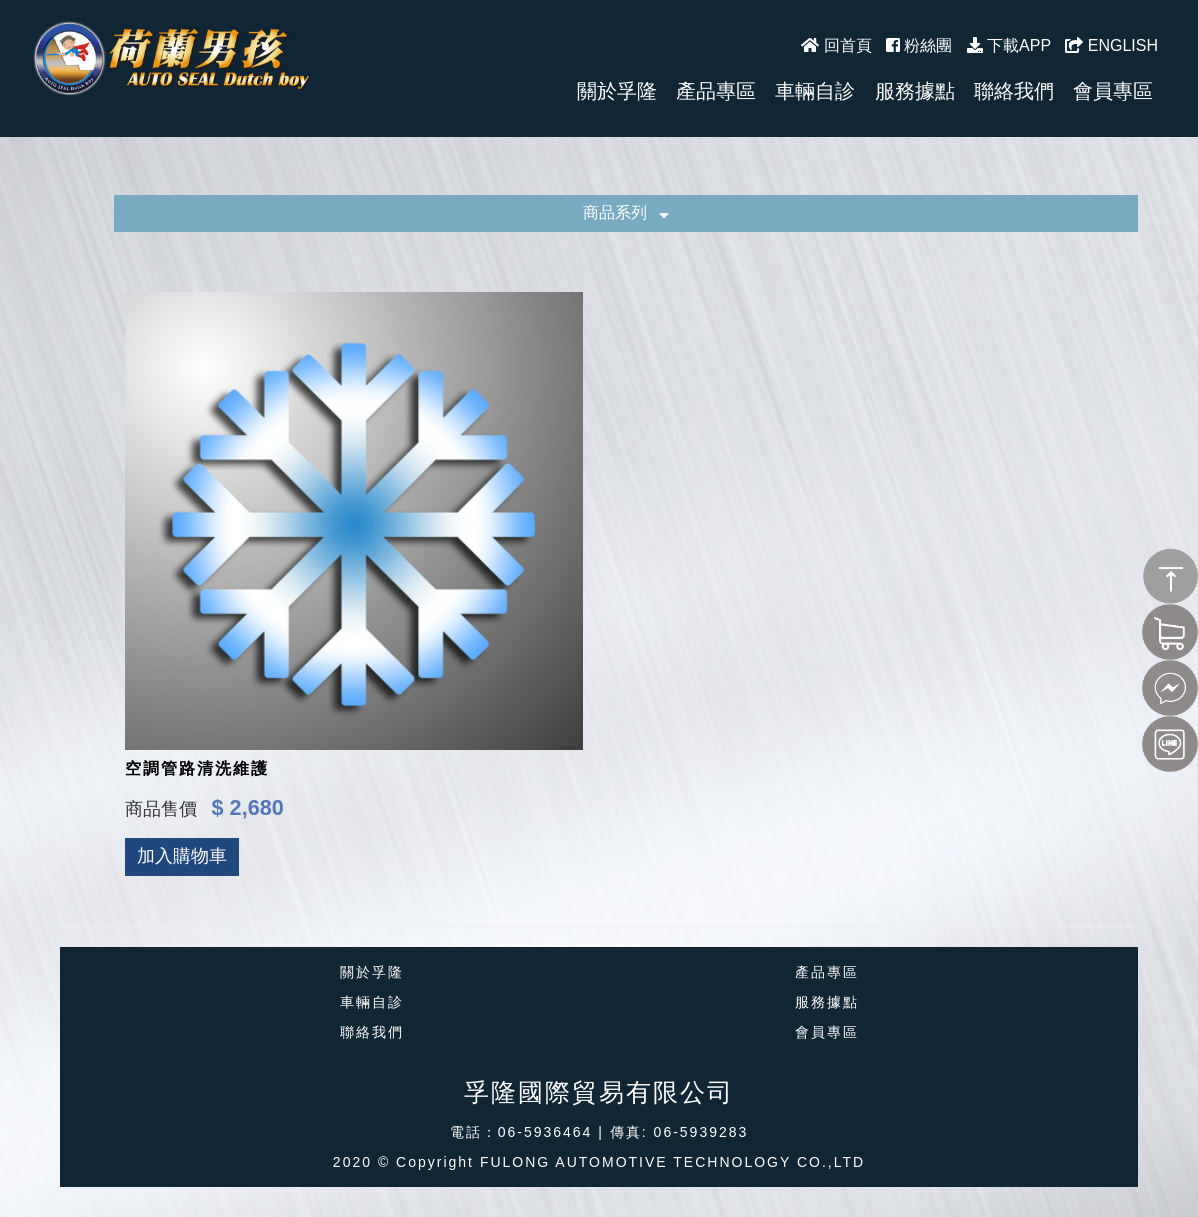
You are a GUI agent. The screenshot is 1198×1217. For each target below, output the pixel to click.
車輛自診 (372, 1002)
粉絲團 (919, 45)
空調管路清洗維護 (197, 768)
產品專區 (827, 972)
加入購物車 (182, 856)
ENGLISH (1111, 45)
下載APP (1009, 45)
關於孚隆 (372, 972)
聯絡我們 (372, 1032)
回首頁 (836, 45)
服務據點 (827, 1002)
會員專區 (827, 1032)
